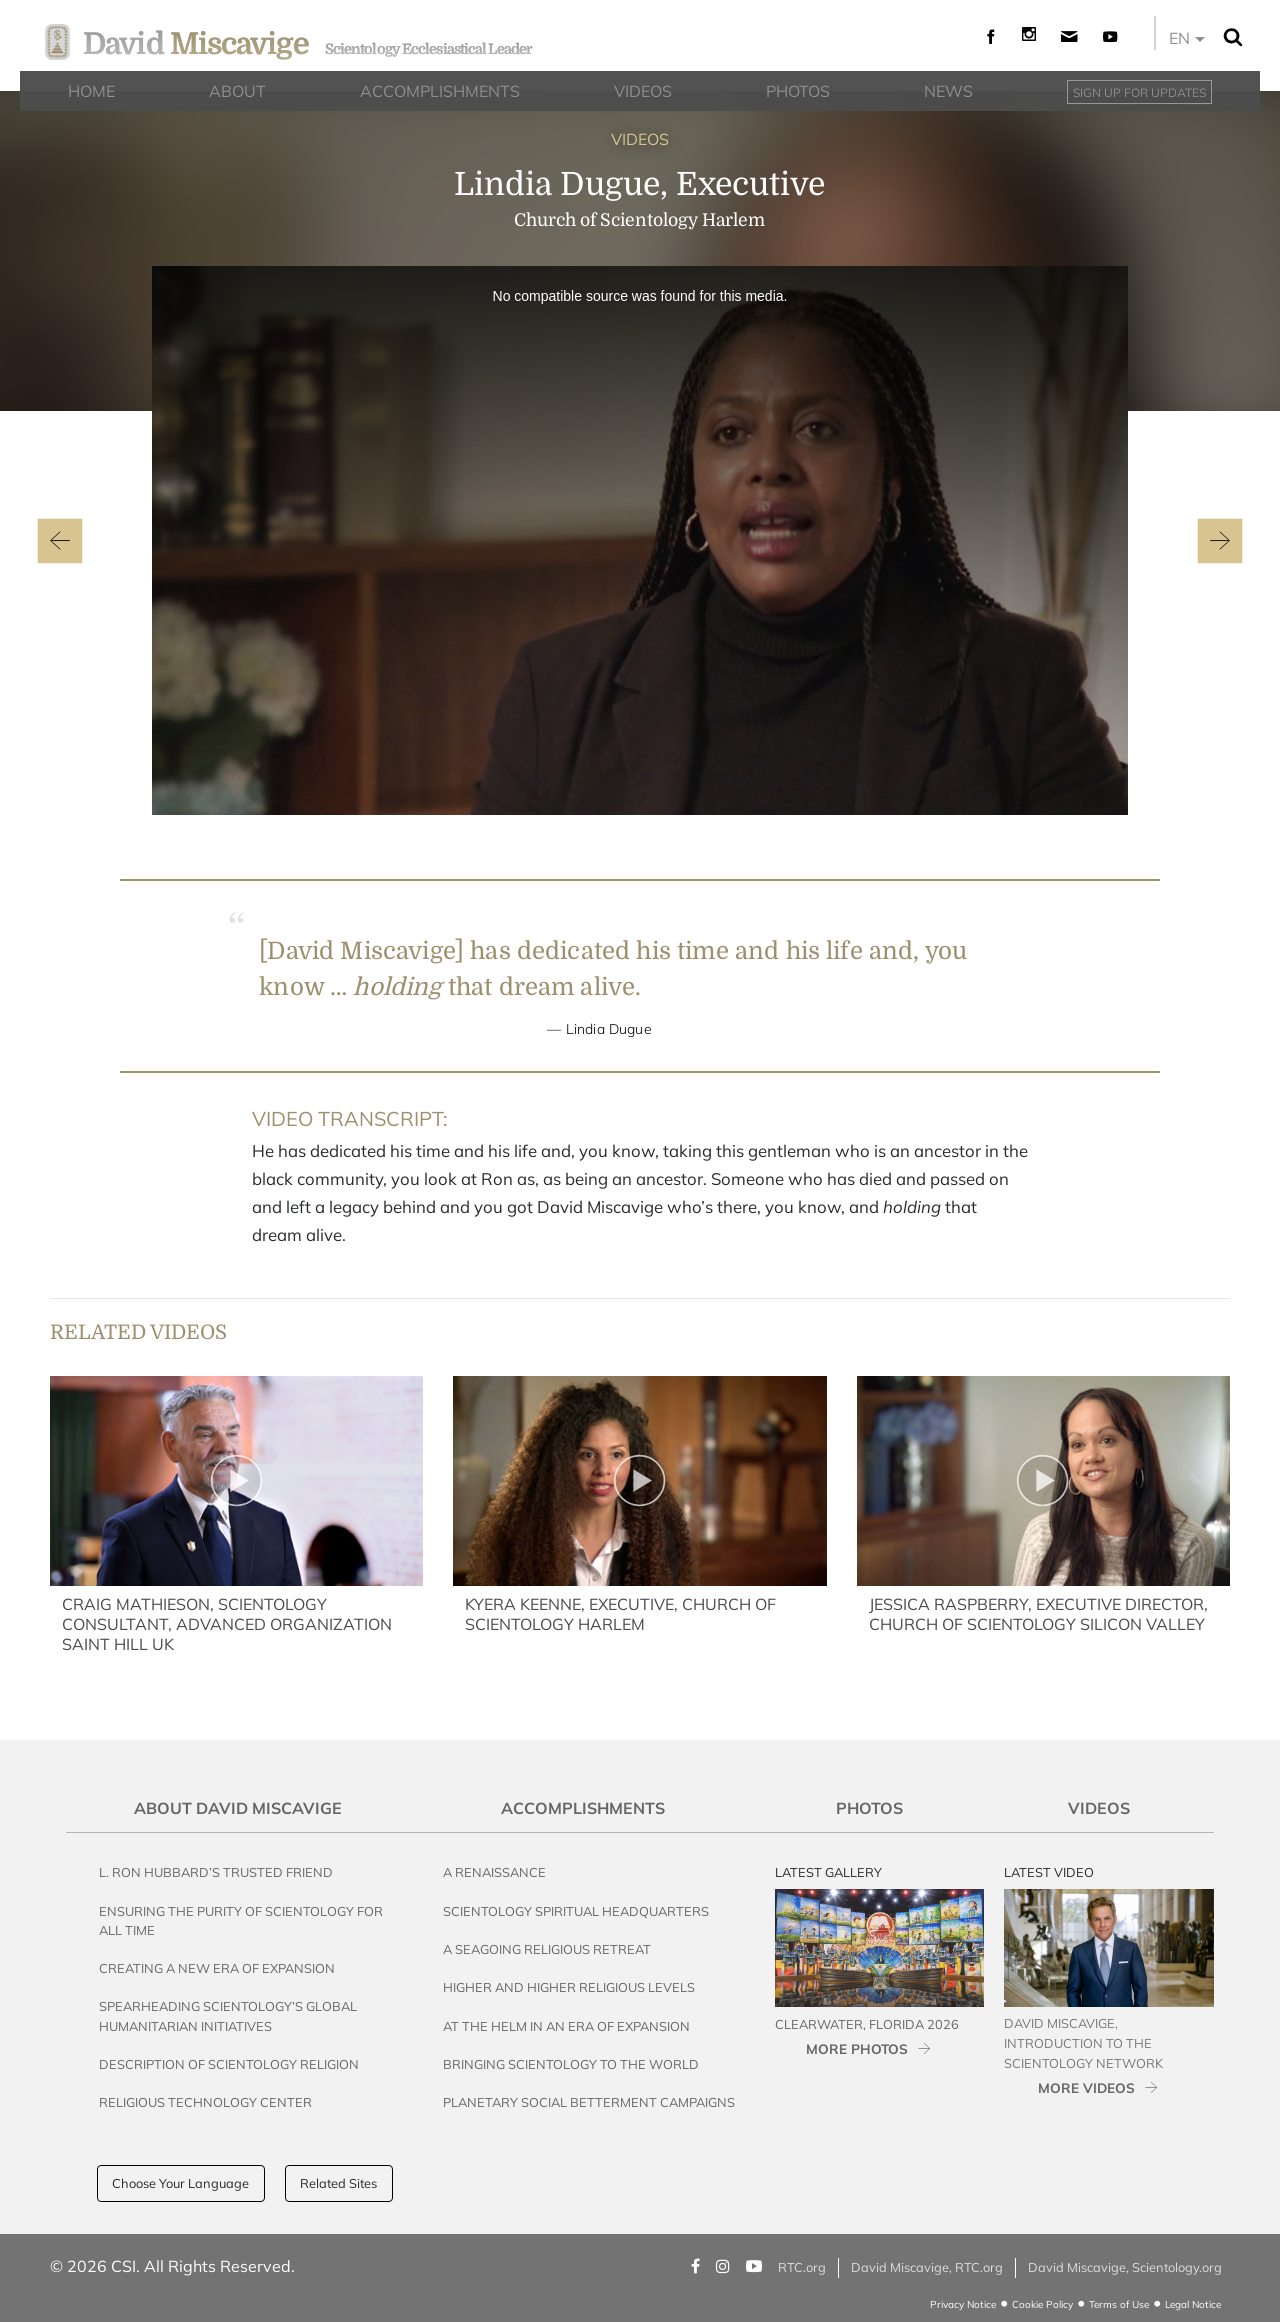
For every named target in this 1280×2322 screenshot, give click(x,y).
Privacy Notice (963, 2304)
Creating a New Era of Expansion (217, 1968)
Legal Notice (1193, 2304)
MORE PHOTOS (857, 2048)
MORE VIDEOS (1086, 2087)
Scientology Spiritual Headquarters (576, 1911)
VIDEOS (640, 139)
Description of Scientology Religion (229, 2064)
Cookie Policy (1042, 2304)
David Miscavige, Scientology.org (1125, 2267)
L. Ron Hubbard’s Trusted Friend (216, 1872)
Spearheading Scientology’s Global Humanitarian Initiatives (228, 2015)
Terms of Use (1119, 2304)
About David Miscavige (238, 1808)
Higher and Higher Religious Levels (569, 1987)
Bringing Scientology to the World (571, 2064)
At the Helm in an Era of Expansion (566, 2026)
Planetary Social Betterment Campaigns (589, 2102)
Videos (1099, 1808)
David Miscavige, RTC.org (927, 2267)
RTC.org (802, 2267)
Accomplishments (583, 1808)
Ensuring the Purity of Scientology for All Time (241, 1920)
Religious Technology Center (205, 2102)
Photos (869, 1808)
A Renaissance (494, 1872)
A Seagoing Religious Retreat (547, 1949)
